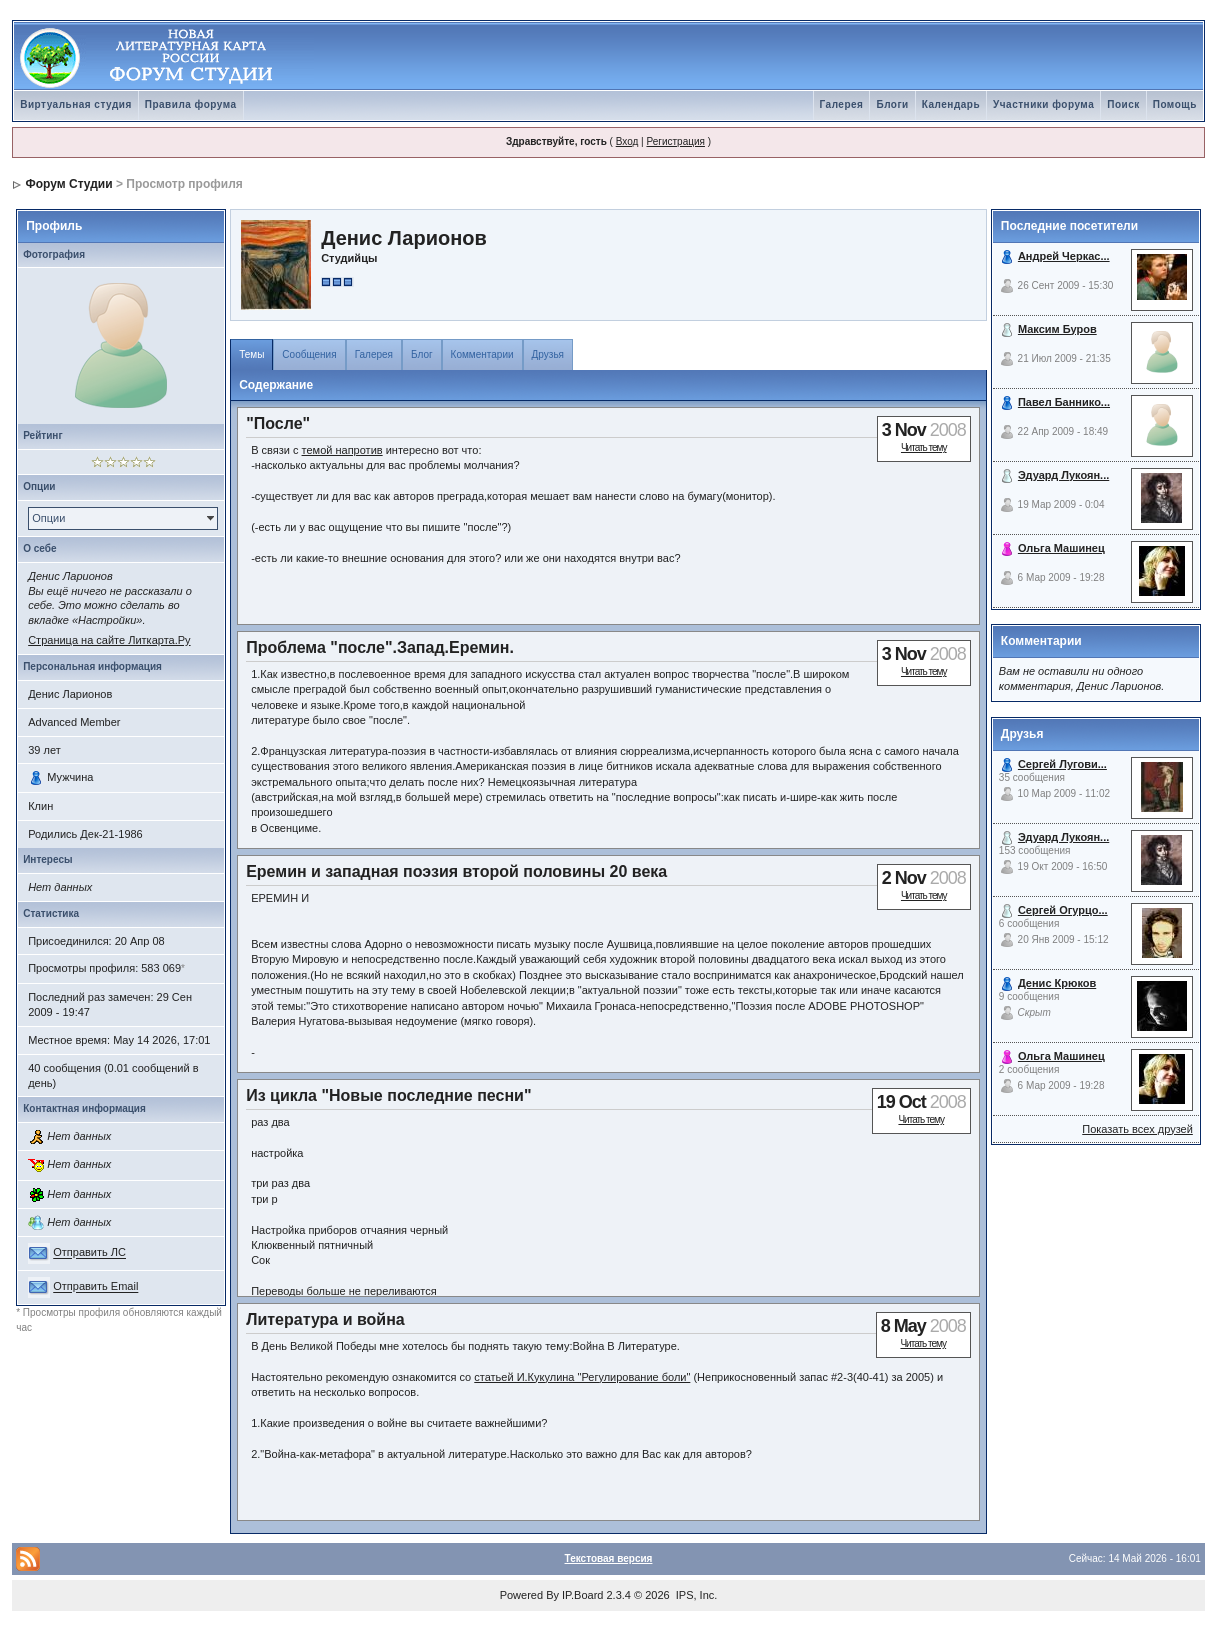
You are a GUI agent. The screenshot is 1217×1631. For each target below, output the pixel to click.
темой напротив (342, 450)
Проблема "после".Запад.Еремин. (380, 647)
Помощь (1175, 104)
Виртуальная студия (76, 104)
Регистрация (675, 141)
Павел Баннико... (1064, 402)
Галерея (842, 104)
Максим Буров (1057, 329)
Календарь (951, 104)
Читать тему (924, 447)
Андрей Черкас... (1064, 256)
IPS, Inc (695, 1595)
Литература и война (325, 1319)
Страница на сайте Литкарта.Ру (109, 640)
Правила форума (191, 104)
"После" (278, 423)
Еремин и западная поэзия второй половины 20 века (456, 871)
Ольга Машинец (1061, 548)
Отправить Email (95, 1287)
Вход (627, 141)
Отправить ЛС (89, 1253)
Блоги (892, 104)
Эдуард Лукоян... (1063, 475)
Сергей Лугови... (1062, 764)
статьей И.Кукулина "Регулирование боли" (582, 1377)
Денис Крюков (1057, 983)
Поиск (1123, 104)
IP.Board (582, 1595)
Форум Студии (69, 184)
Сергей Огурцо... (1063, 910)
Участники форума (1043, 104)
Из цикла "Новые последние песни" (388, 1095)
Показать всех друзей (1137, 1129)
